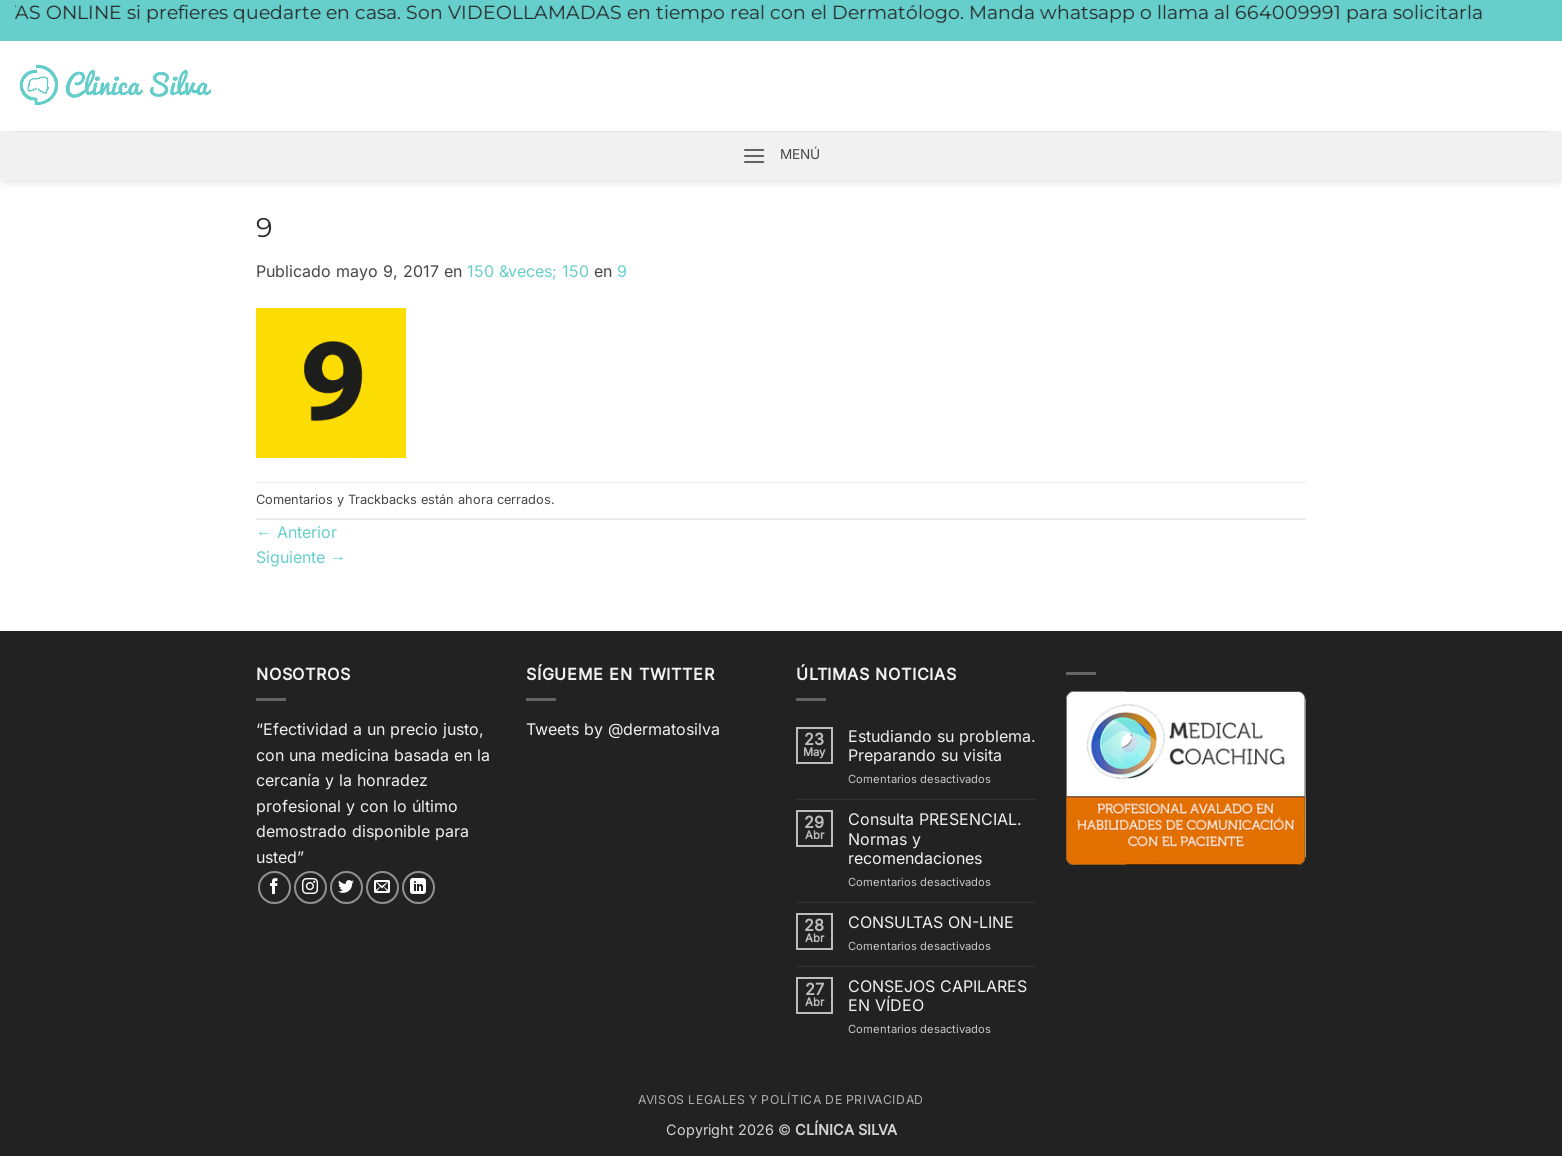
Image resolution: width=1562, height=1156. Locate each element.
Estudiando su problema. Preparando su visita (942, 746)
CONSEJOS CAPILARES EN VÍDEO (937, 996)
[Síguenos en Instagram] (310, 887)
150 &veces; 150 (528, 271)
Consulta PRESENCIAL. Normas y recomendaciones (935, 838)
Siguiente (301, 557)
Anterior (296, 532)
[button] (754, 155)
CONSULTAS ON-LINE (931, 922)
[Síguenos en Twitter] (346, 887)
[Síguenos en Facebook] (274, 887)
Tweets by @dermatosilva (623, 729)
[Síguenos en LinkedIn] (418, 887)
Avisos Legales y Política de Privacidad (781, 1099)
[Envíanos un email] (382, 887)
